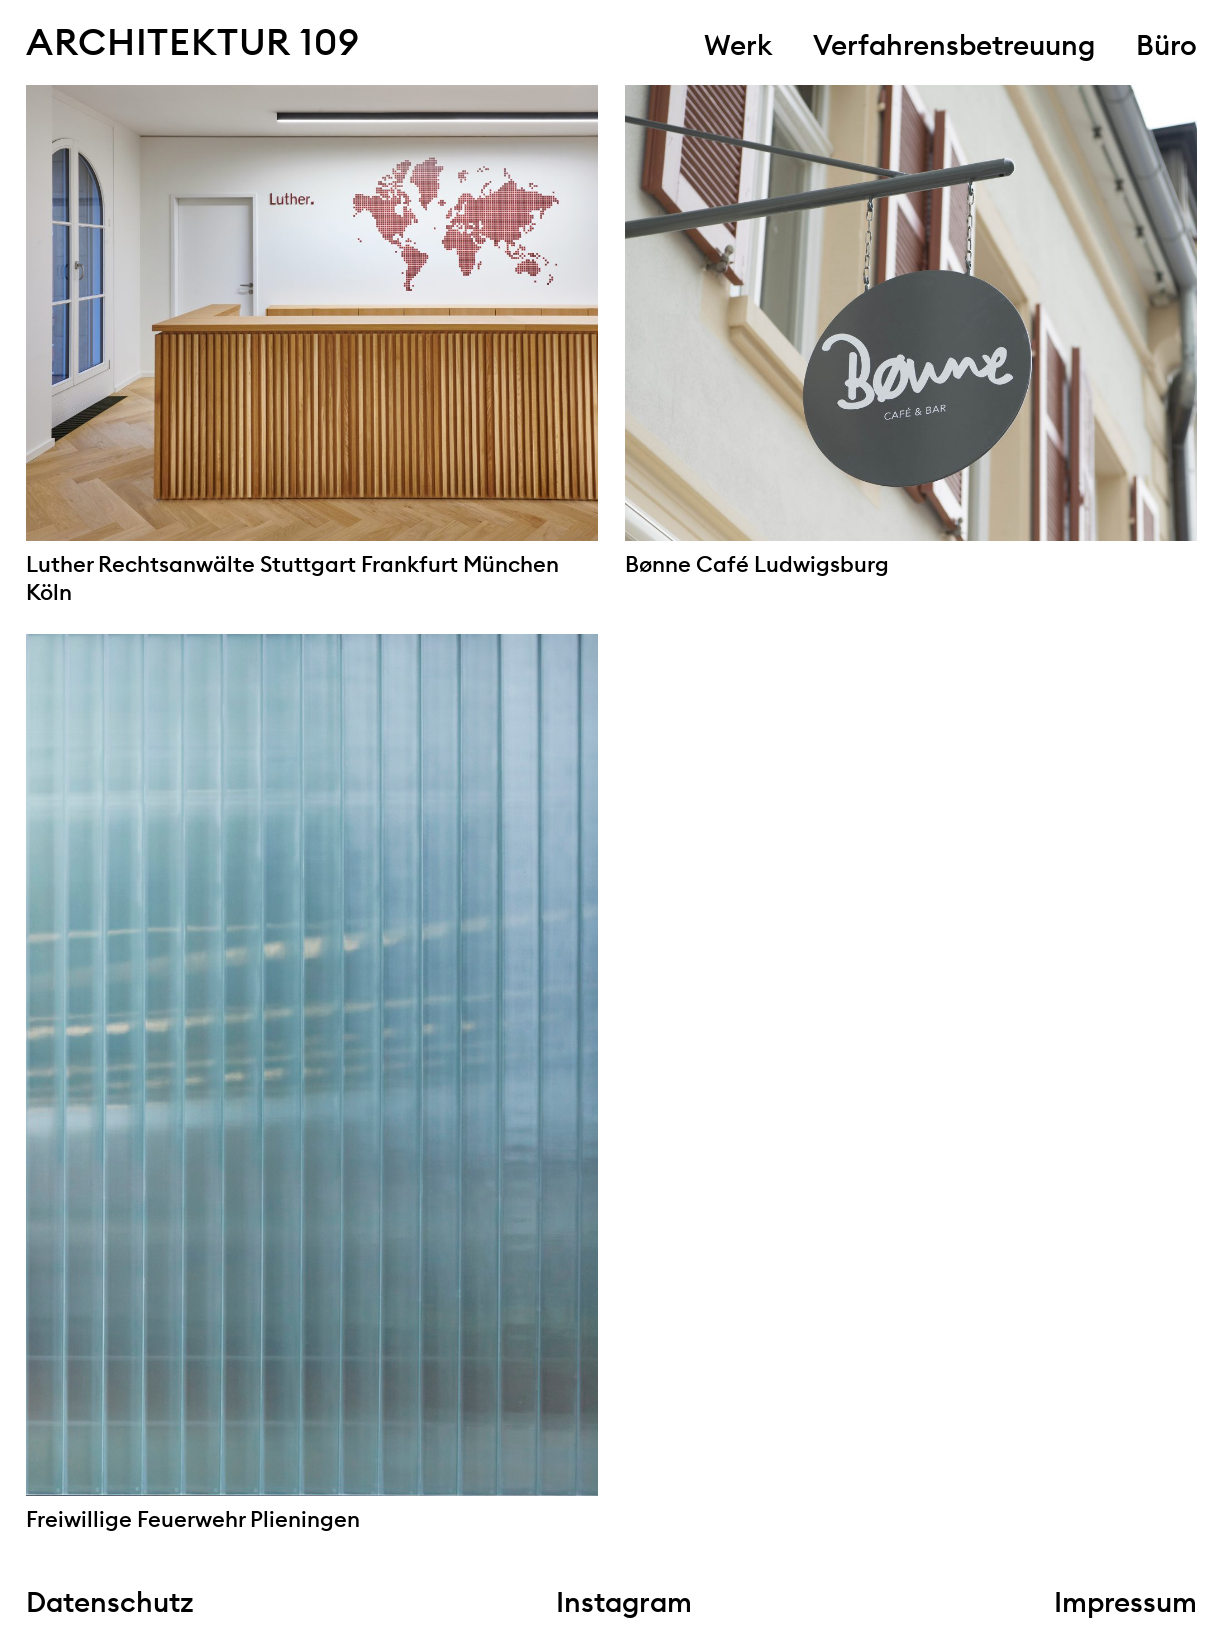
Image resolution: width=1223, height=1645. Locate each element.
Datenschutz (110, 1602)
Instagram (624, 1602)
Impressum (1125, 1602)
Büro (1166, 45)
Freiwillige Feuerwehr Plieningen (193, 1519)
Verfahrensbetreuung (954, 45)
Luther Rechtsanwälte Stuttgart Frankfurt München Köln (292, 578)
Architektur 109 (192, 41)
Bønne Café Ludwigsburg (757, 564)
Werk (738, 45)
